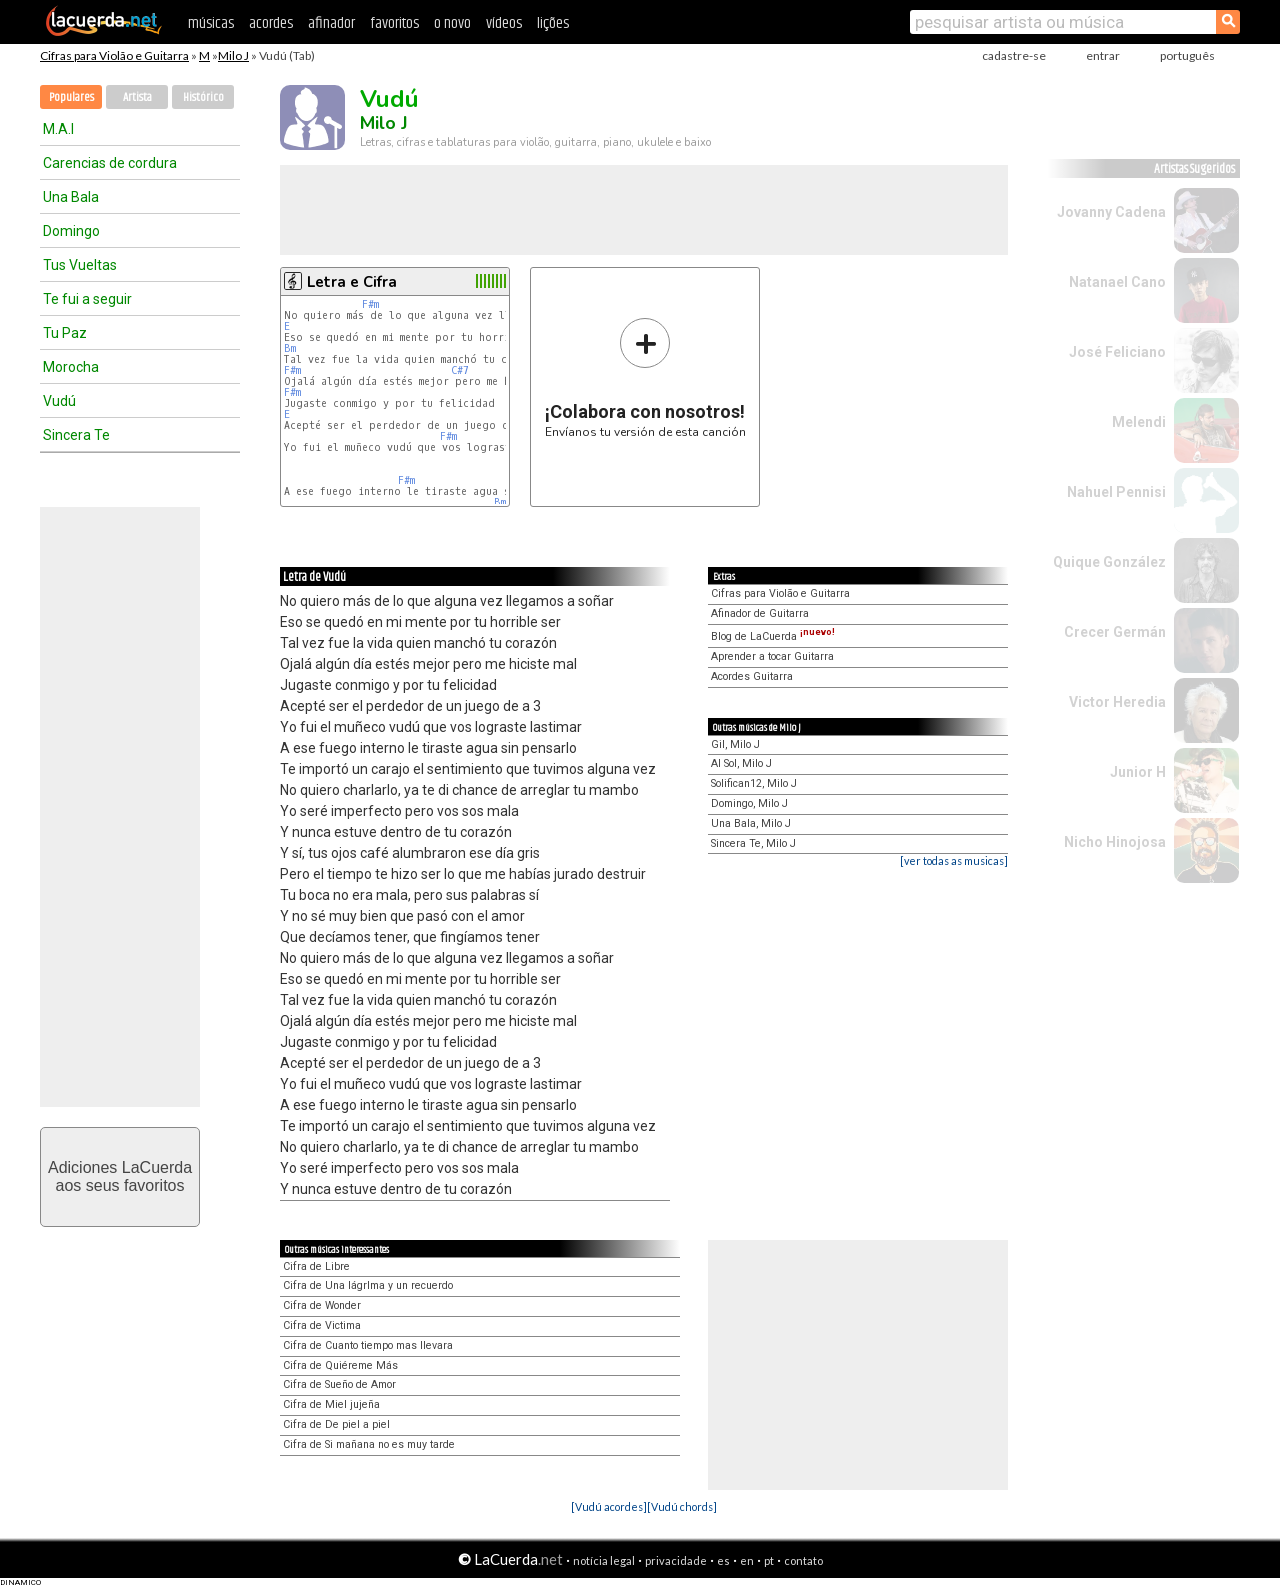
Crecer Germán (1115, 632)
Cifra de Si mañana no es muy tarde (369, 1444)
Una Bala (71, 197)
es (723, 1560)
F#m (370, 304)
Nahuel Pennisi (1116, 492)
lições (553, 23)
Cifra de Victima (322, 1325)
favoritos (394, 23)
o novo (452, 23)
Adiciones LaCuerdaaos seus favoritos (120, 1176)
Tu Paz (65, 333)
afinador (331, 23)
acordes (271, 23)
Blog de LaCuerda (773, 636)
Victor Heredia (1117, 702)
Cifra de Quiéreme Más (340, 1365)
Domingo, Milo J (749, 803)
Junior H (1138, 772)
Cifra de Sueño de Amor (339, 1384)
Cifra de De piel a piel (336, 1424)
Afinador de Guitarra (760, 613)
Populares (71, 97)
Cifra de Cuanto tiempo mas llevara (368, 1345)
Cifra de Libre (316, 1266)
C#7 (460, 370)
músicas (211, 23)
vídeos (504, 23)
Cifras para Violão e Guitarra (114, 55)
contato (803, 1560)
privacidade (676, 1560)
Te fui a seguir (87, 299)
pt (769, 1560)
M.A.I (58, 129)
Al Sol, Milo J (741, 763)
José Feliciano (1117, 352)
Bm (290, 348)
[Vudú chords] (682, 1506)
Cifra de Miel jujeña (331, 1404)
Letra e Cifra (352, 282)
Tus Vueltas (80, 265)
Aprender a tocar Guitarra (772, 656)
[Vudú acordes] (609, 1506)
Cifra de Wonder (322, 1305)
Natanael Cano (1117, 282)
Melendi (1139, 422)
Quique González (1109, 562)
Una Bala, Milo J (751, 823)
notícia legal (604, 1560)
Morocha (71, 367)
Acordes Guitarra (752, 676)
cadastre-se (1014, 55)
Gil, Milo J (735, 744)
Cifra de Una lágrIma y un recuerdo (368, 1285)
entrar (1103, 55)
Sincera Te (76, 435)
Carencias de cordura (110, 163)
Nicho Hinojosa (1115, 842)
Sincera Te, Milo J (753, 843)
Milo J (233, 55)
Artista (137, 97)
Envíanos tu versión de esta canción (645, 377)
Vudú (59, 401)
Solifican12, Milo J (754, 783)
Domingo (71, 231)
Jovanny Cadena (1111, 212)
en (747, 1560)
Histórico (203, 97)
